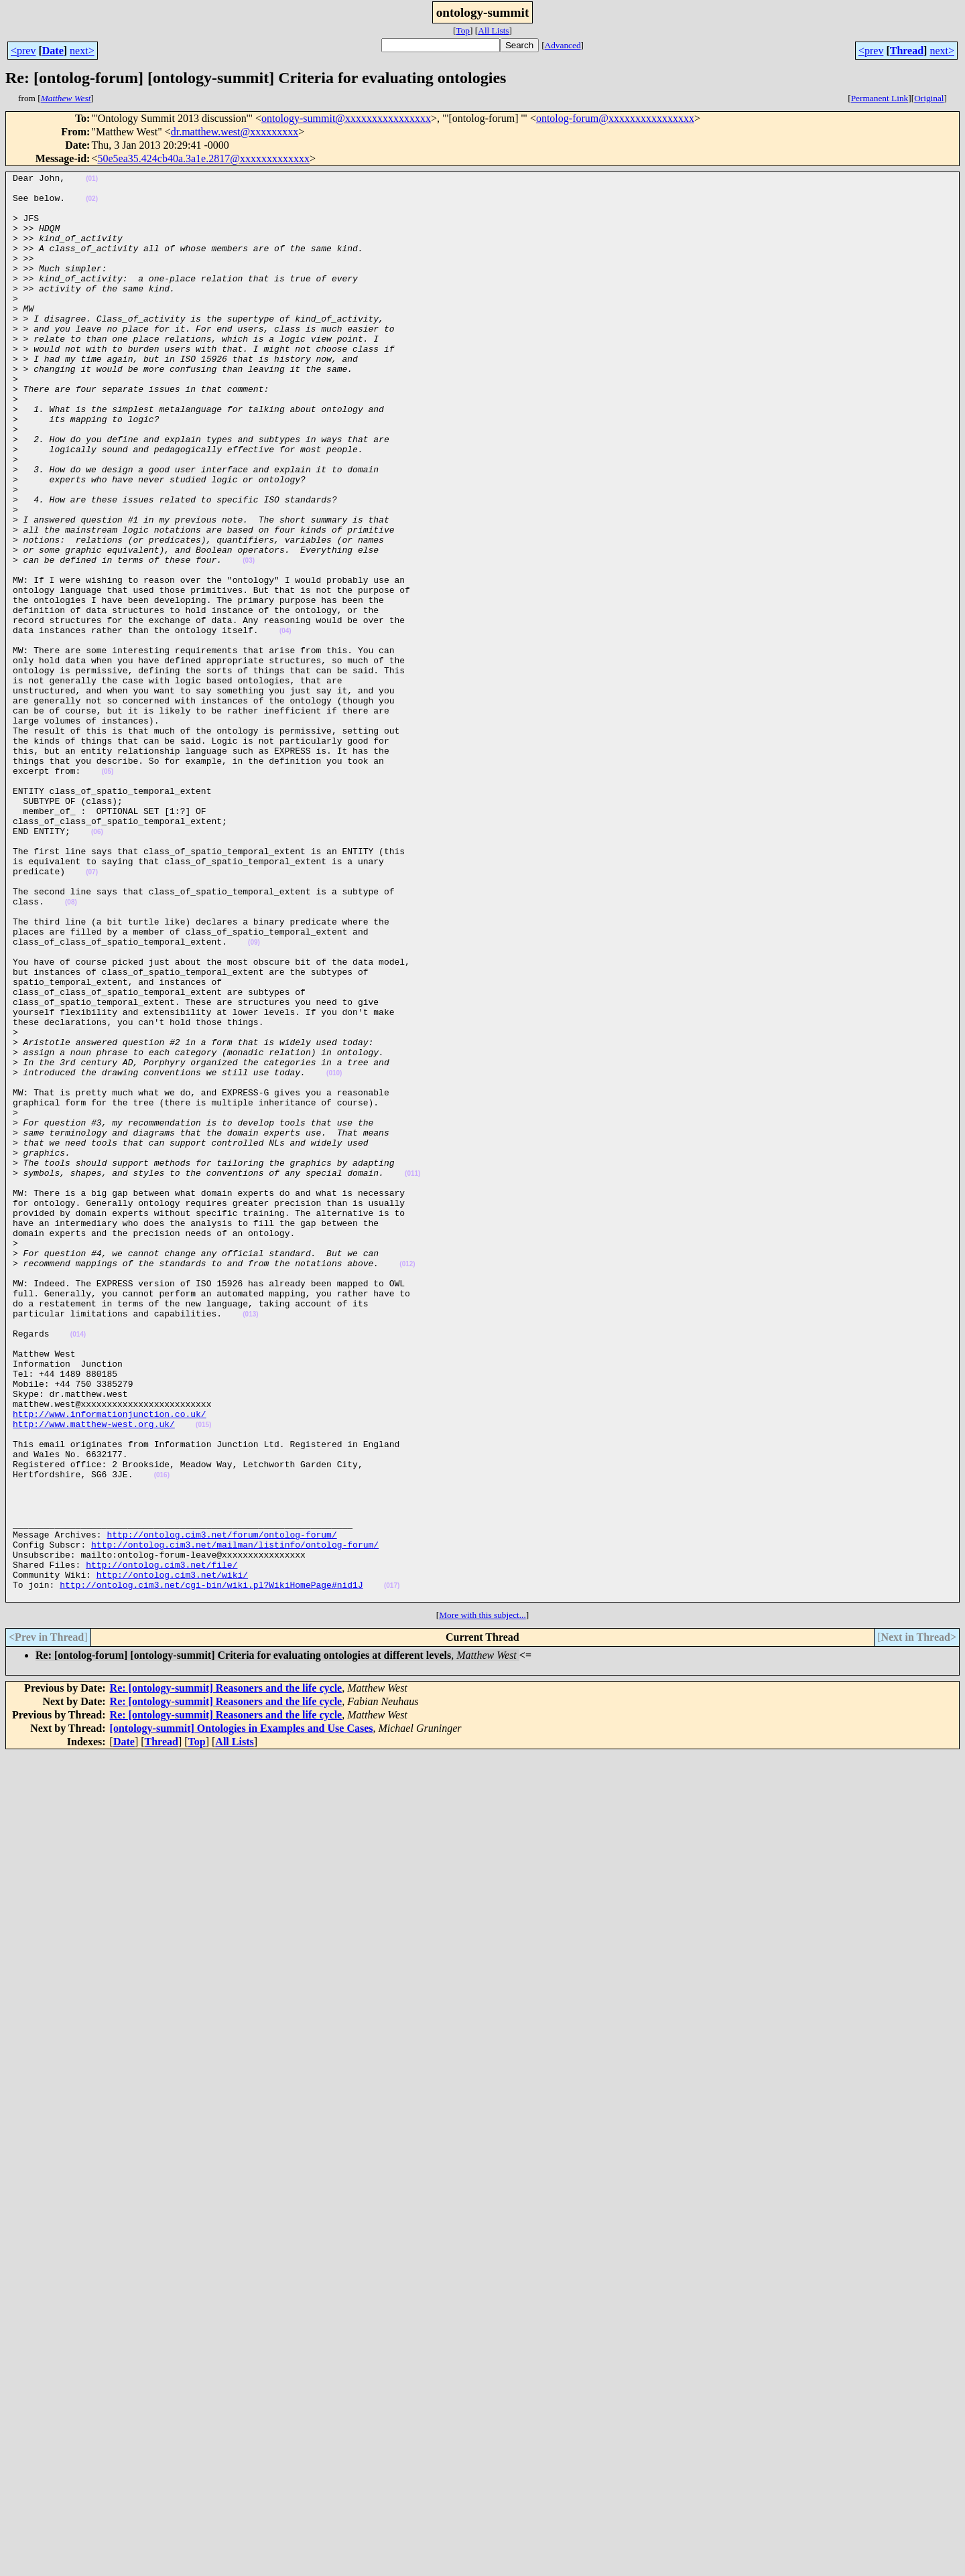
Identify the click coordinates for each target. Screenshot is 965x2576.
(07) (92, 1012)
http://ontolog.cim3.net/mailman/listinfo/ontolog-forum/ (235, 1820)
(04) (285, 723)
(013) (250, 1543)
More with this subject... (482, 1900)
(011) (412, 1374)
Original (929, 98)
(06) (97, 964)
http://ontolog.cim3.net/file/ (161, 1844)
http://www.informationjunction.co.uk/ (109, 1663)
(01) (92, 180)
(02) (92, 204)
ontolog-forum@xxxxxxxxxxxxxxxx (615, 118)
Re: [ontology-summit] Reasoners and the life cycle (226, 1973)
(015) (203, 1676)
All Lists (493, 30)
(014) (78, 1567)
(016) (162, 1736)
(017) (391, 1869)
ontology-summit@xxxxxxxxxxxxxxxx (346, 118)
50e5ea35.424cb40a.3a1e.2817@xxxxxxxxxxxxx (203, 158)
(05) (108, 892)
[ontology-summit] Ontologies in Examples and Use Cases (241, 2013)
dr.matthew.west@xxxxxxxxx (235, 131)
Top (463, 30)
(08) (71, 1049)
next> (82, 50)
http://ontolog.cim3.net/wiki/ (172, 1856)
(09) (254, 1097)
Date (53, 50)
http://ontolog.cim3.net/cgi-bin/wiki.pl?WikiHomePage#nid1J (211, 1868)
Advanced (563, 45)
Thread (906, 50)
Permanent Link (880, 98)
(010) (334, 1254)
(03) (249, 638)
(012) (407, 1483)
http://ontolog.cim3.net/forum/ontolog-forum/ (221, 1808)
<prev (23, 50)
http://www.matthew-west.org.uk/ (94, 1675)
